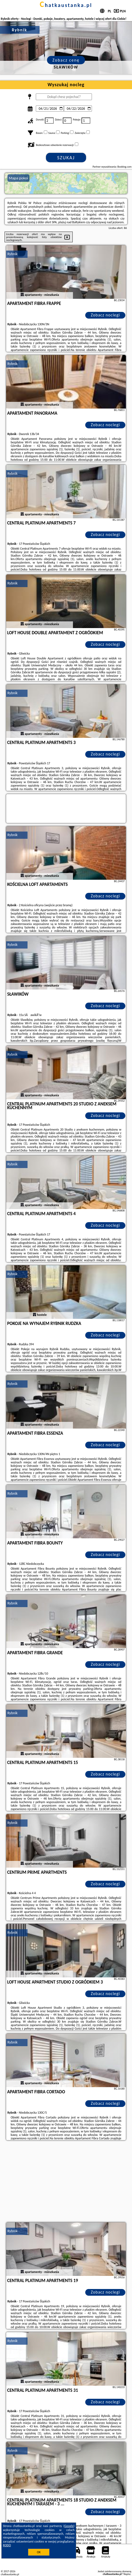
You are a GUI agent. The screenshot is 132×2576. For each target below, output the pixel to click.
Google (69, 2526)
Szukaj (66, 158)
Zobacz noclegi (105, 315)
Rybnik (12, 254)
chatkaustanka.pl (66, 5)
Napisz (127, 2574)
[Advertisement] (66, 2181)
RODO (7, 2545)
